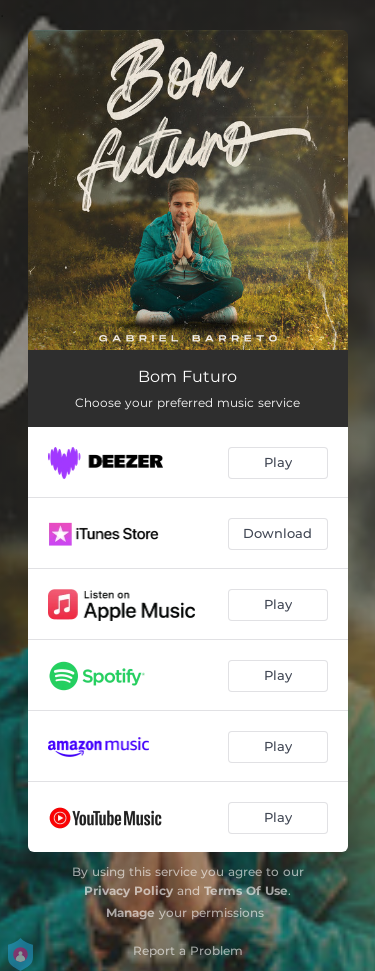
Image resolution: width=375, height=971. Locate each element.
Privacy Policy (128, 890)
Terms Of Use (246, 890)
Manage (130, 912)
